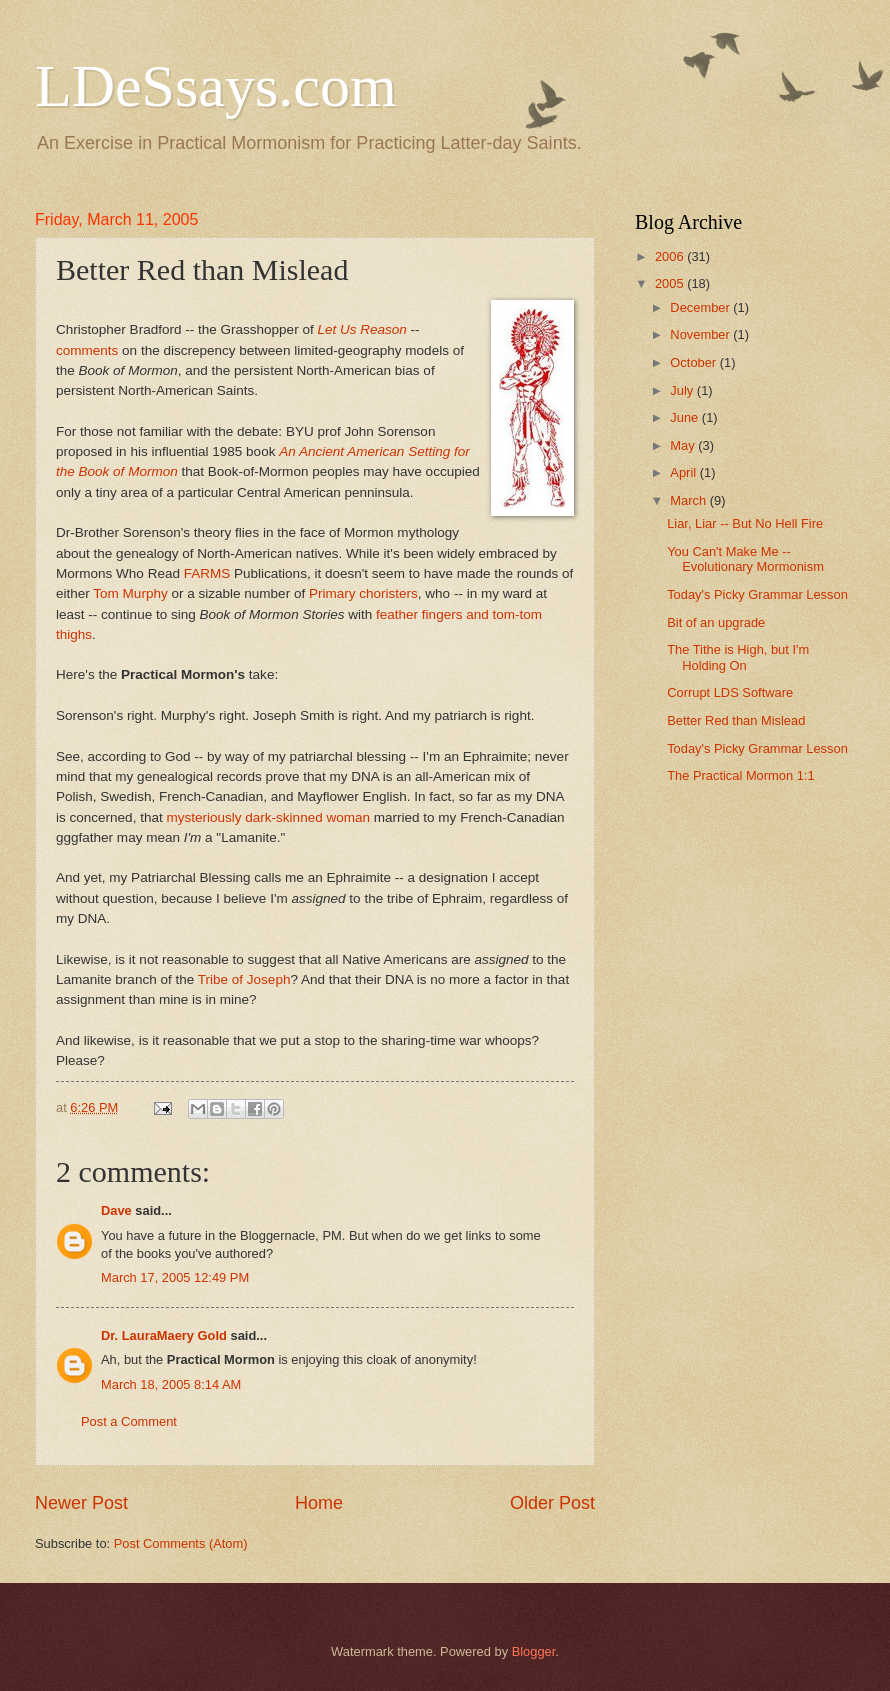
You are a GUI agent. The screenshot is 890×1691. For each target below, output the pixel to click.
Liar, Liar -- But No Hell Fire (745, 523)
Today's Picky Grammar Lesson (757, 594)
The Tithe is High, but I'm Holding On (738, 657)
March (689, 500)
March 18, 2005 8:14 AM (171, 1384)
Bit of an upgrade (716, 622)
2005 (671, 283)
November (701, 334)
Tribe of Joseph (244, 979)
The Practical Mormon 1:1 (740, 775)
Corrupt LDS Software (730, 692)
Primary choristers (363, 593)
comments (87, 350)
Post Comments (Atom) (181, 1543)
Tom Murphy (130, 593)
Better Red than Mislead (736, 720)
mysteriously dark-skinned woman (268, 817)
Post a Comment (129, 1421)
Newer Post (81, 1503)
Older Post (552, 1503)
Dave (116, 1210)
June (686, 417)
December (701, 307)
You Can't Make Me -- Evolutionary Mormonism (745, 559)
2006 (671, 256)
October (694, 362)
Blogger (534, 1651)
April (684, 472)
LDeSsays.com (216, 86)
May (684, 445)
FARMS (207, 573)
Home (319, 1503)
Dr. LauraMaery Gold (164, 1335)
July (683, 390)
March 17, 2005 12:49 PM (175, 1277)
